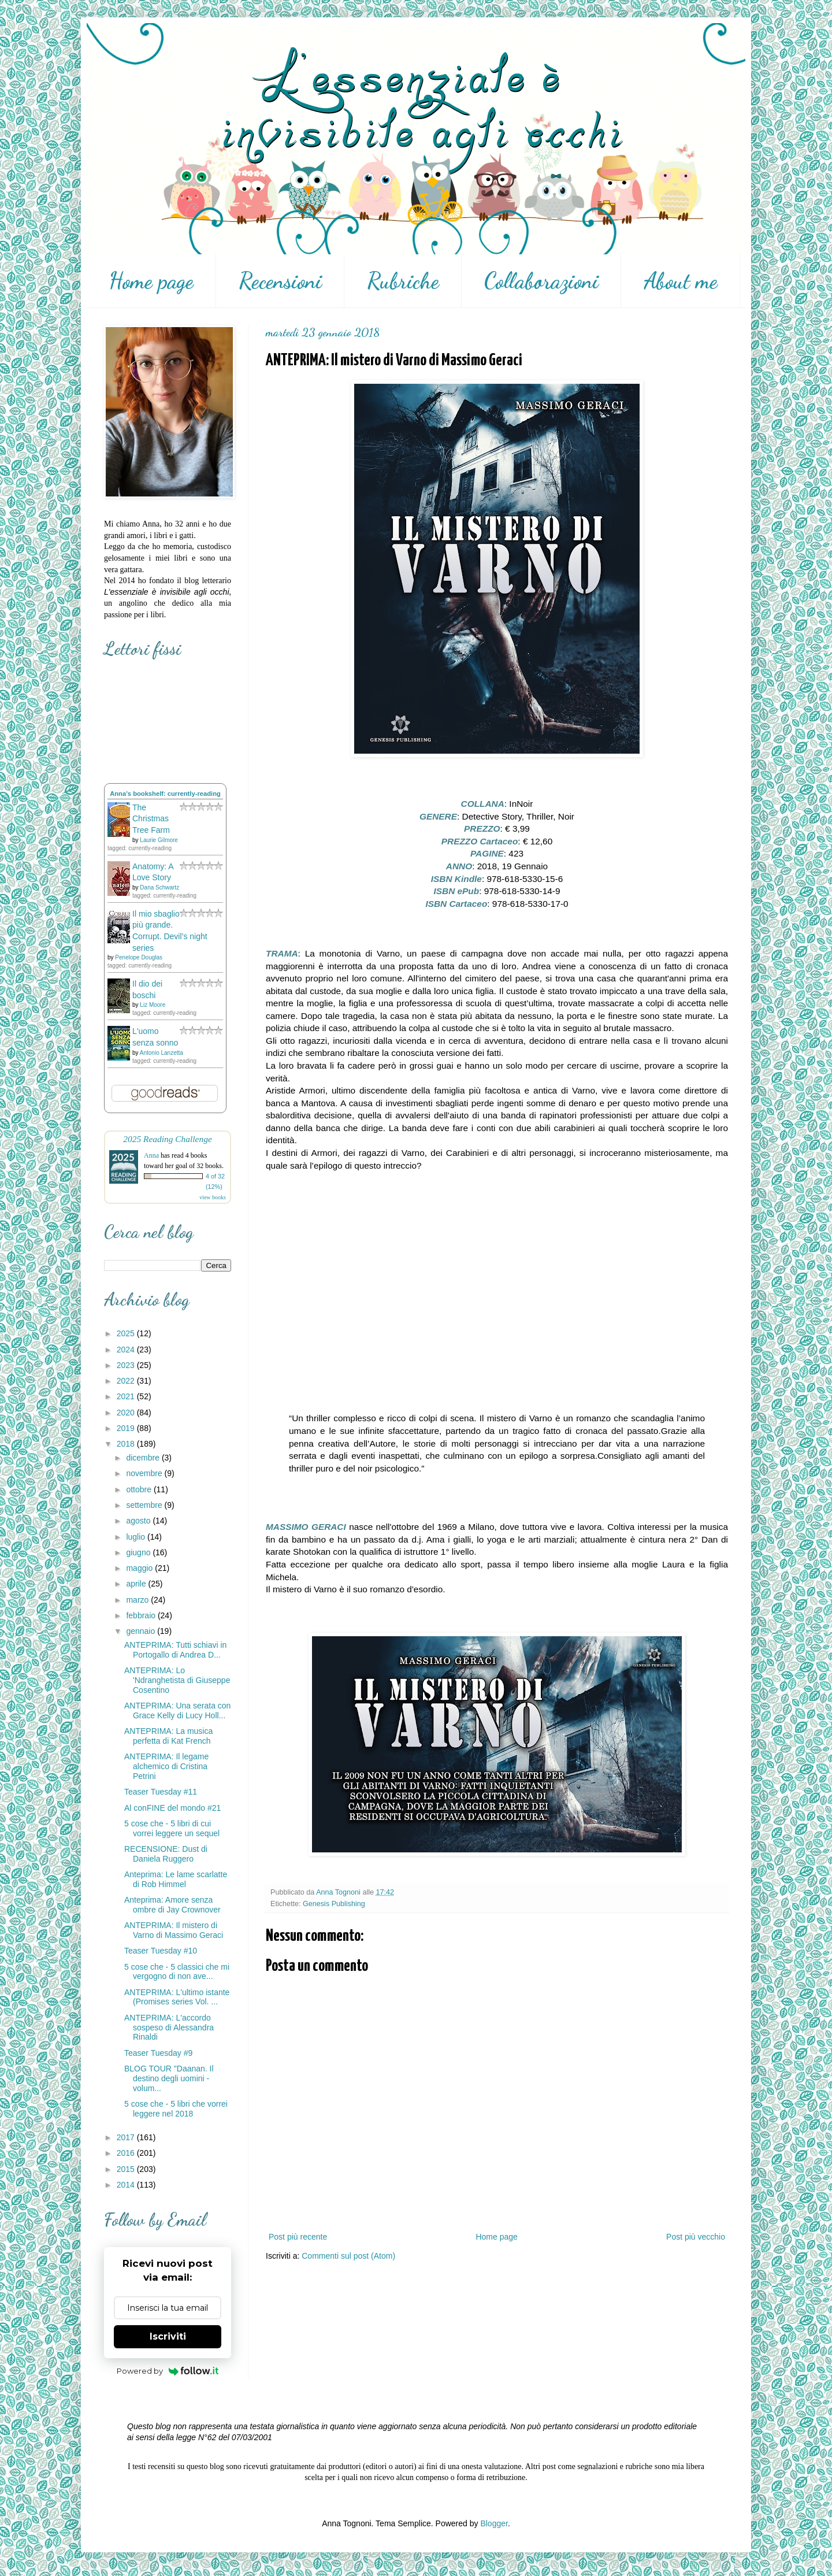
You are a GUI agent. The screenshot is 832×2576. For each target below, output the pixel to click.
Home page (151, 281)
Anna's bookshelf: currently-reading (165, 793)
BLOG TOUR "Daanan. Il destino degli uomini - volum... (169, 2078)
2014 (127, 2184)
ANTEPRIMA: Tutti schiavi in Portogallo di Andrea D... (175, 1649)
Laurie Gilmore (159, 840)
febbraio (141, 1615)
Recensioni (280, 281)
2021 (127, 1396)
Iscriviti (168, 2336)
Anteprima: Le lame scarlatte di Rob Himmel (175, 1879)
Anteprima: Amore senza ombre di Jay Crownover (172, 1904)
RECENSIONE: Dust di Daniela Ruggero (165, 1853)
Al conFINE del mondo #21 (172, 1808)
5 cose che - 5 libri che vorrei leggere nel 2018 (176, 2108)
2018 (127, 1443)
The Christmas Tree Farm (151, 819)
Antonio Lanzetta (161, 1053)
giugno (139, 1552)
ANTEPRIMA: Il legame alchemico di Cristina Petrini (166, 1766)
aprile (137, 1583)
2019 (127, 1428)
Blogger (493, 2523)
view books (212, 1197)
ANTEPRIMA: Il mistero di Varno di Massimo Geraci (173, 1930)
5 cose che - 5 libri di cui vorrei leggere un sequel (172, 1828)
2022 (127, 1380)
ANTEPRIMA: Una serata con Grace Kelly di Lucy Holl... (177, 1710)
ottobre (139, 1489)
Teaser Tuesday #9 (158, 2053)
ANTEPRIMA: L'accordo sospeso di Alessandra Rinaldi (169, 2027)
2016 (127, 2153)
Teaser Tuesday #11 (160, 1791)
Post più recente (298, 2236)
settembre (145, 1505)
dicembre (143, 1457)
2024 (127, 1349)
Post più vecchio (695, 2236)
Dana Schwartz (159, 887)
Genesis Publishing (334, 1904)
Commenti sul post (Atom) (348, 2255)
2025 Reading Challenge (167, 1139)
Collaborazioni (541, 281)
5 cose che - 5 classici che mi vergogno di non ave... (176, 1971)
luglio (136, 1536)
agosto (139, 1520)
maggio (140, 1568)
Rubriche (403, 281)
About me (681, 281)
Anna (151, 1155)
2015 (127, 2169)
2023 (127, 1365)
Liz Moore (152, 1005)
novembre (145, 1473)
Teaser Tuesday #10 (160, 1950)
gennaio (141, 1631)
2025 (127, 1333)
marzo (138, 1599)
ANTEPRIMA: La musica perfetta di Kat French (168, 1735)
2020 (127, 1412)
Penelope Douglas (138, 957)
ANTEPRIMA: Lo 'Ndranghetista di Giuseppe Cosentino (177, 1680)
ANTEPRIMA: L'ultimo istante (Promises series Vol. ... (176, 1997)
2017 (127, 2137)
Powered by (168, 2370)
